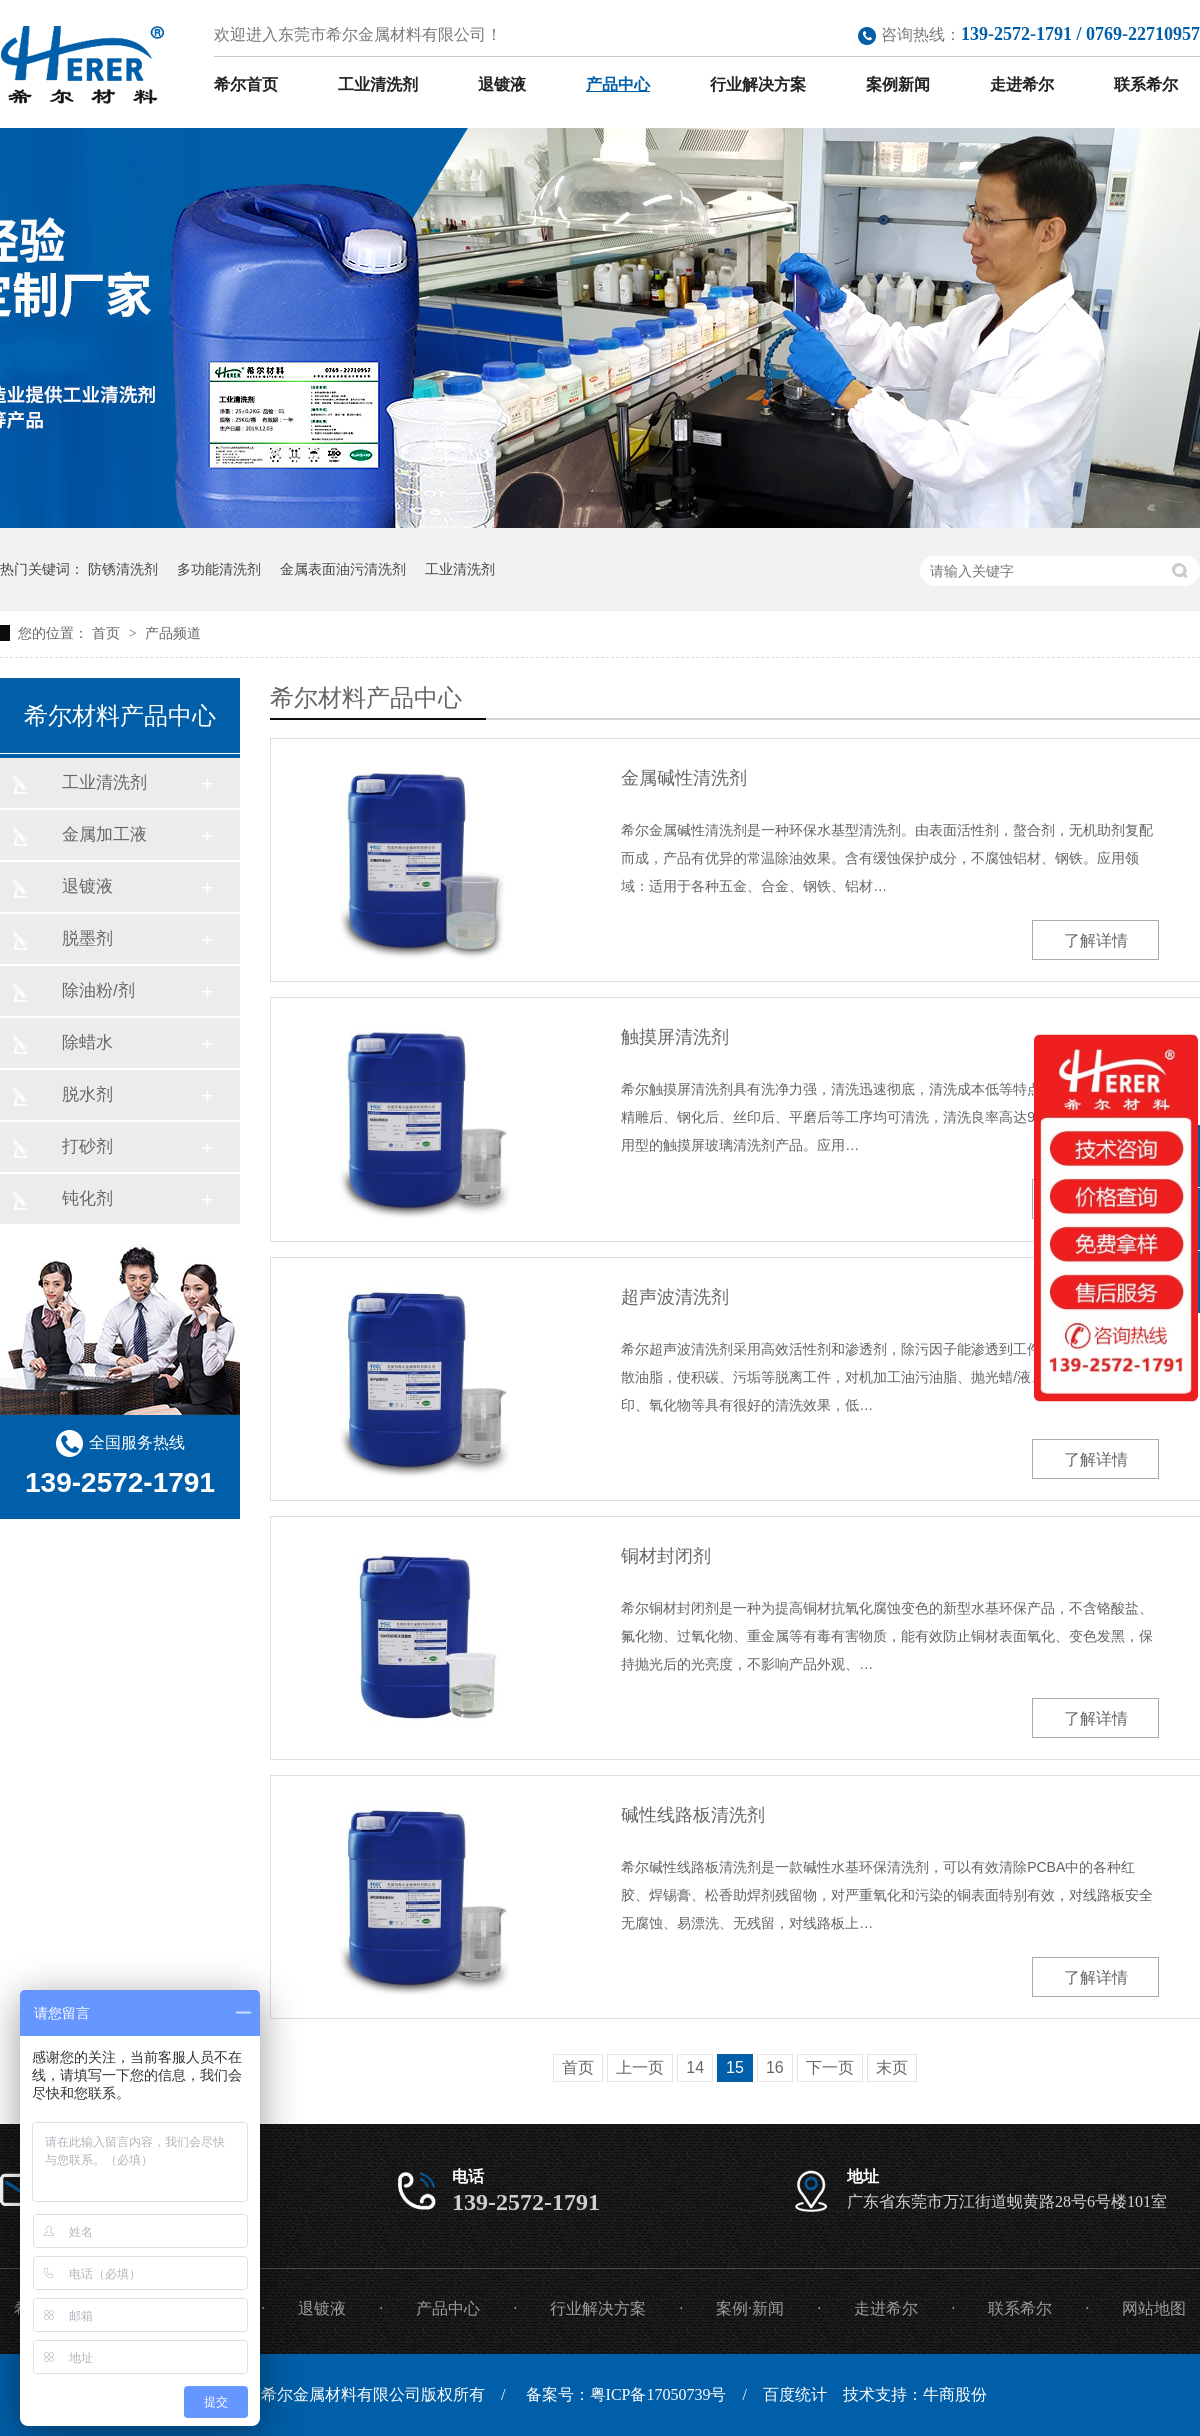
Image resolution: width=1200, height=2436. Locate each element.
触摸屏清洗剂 (675, 1037)
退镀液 (502, 84)
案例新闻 (898, 84)
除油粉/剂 (98, 990)
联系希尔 (1146, 84)
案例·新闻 (750, 2308)
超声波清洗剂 (675, 1297)
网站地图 (1154, 2308)
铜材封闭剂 (666, 1556)
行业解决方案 (758, 84)
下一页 (830, 2067)
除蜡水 (87, 1042)
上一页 (640, 2067)
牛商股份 (955, 2394)
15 (735, 2067)
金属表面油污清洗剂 (343, 569)
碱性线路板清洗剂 (693, 1815)
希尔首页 (246, 84)
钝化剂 (87, 1198)
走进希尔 (1022, 84)
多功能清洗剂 (219, 569)
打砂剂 (87, 1146)
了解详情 (1096, 940)
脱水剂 (87, 1094)
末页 (892, 2067)
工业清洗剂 (378, 84)
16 (775, 2067)
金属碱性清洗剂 (684, 778)
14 (695, 2067)
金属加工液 (104, 834)
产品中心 (618, 84)
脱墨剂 (87, 938)
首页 (108, 633)
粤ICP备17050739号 (658, 2394)
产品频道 (173, 633)
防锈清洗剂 (123, 569)
